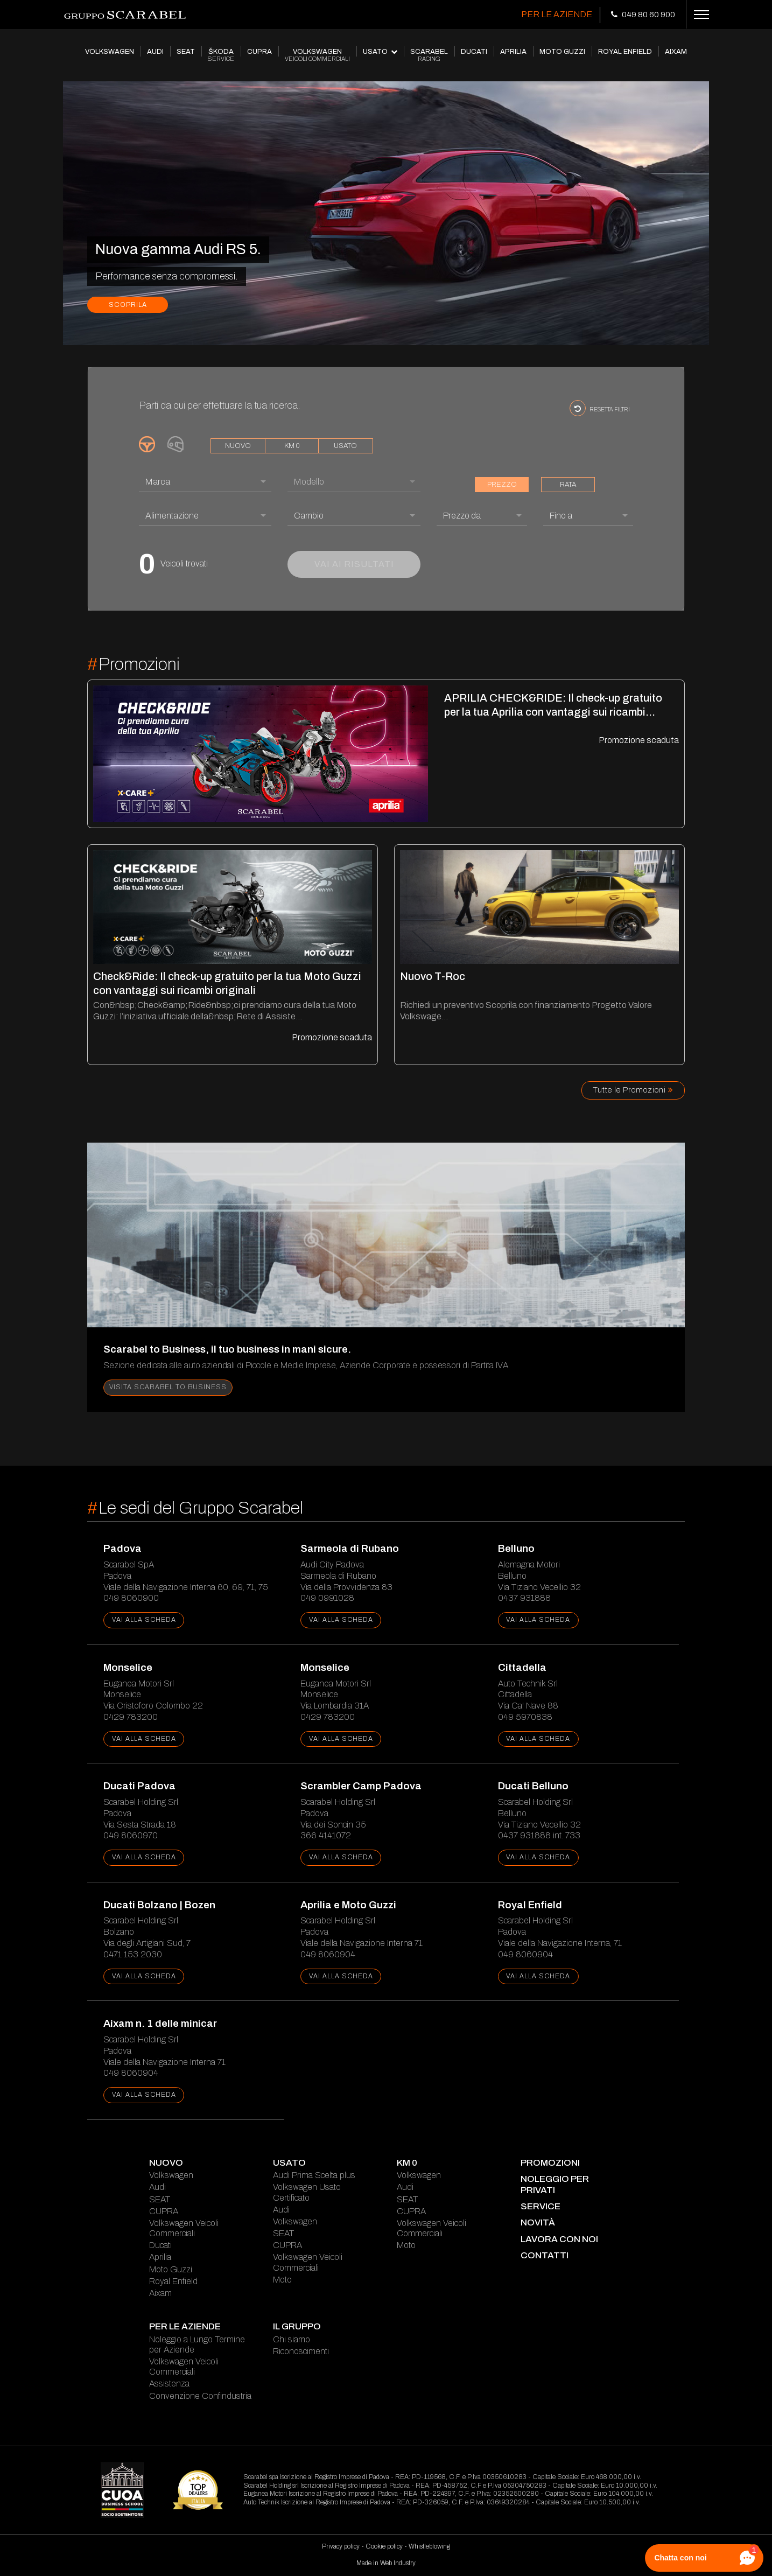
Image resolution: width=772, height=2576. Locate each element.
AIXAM (676, 51)
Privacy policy (341, 2546)
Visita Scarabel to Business (168, 1387)
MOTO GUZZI (562, 51)
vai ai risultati (354, 564)
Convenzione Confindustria (200, 2395)
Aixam (160, 2293)
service (540, 2206)
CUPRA (259, 51)
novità (538, 2222)
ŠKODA (221, 55)
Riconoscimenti (301, 2351)
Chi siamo (291, 2339)
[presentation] (74, 336)
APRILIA (513, 51)
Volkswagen (171, 2175)
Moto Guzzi (170, 2269)
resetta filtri (600, 408)
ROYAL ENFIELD (625, 51)
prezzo (502, 484)
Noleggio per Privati (555, 2184)
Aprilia (160, 2257)
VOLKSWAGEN (109, 51)
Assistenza (169, 2383)
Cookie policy (384, 2546)
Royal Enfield (173, 2281)
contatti (545, 2255)
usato (345, 446)
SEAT (186, 51)
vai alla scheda (144, 1619)
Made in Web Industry (386, 2563)
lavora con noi (559, 2239)
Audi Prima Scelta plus (314, 2175)
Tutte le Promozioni (633, 1090)
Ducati (160, 2245)
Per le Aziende (556, 14)
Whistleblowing (429, 2546)
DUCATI (474, 51)
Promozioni (550, 2163)
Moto (282, 2279)
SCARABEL (429, 55)
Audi (157, 2187)
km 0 (291, 446)
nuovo (238, 446)
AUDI (155, 51)
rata (568, 484)
